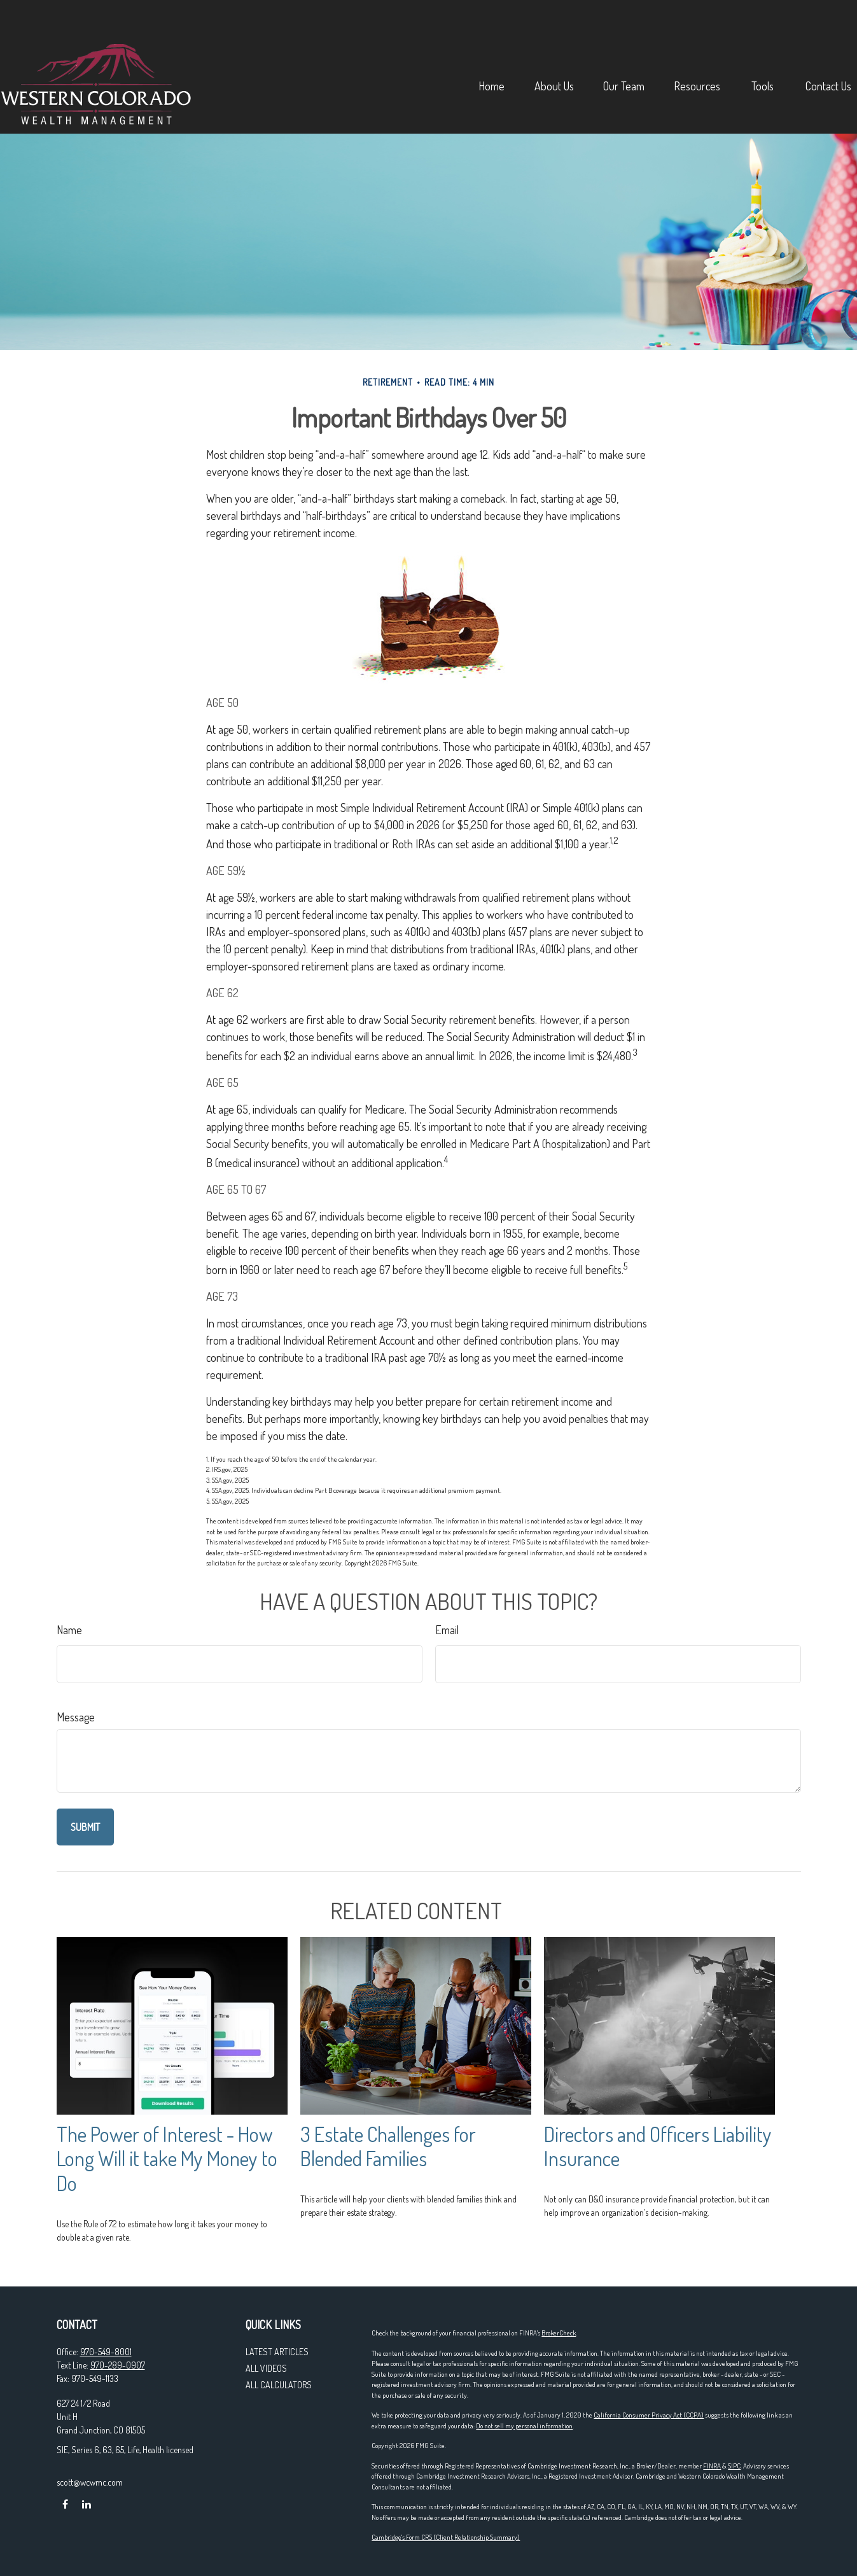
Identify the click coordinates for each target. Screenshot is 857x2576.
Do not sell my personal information (524, 2425)
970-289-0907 (117, 2365)
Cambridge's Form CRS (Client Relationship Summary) (446, 2537)
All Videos (266, 2368)
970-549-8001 (106, 2351)
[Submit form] (85, 1827)
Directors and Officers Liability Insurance (658, 2146)
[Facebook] (65, 2503)
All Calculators (279, 2384)
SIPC (734, 2465)
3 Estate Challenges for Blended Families (388, 2146)
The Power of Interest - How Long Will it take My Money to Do (167, 2159)
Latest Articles (277, 2351)
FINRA (712, 2465)
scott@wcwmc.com (90, 2482)
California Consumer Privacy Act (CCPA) (649, 2415)
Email (447, 1630)
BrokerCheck (558, 2332)
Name (69, 1630)
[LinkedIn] (86, 2503)
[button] (436, 48)
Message (76, 1717)
